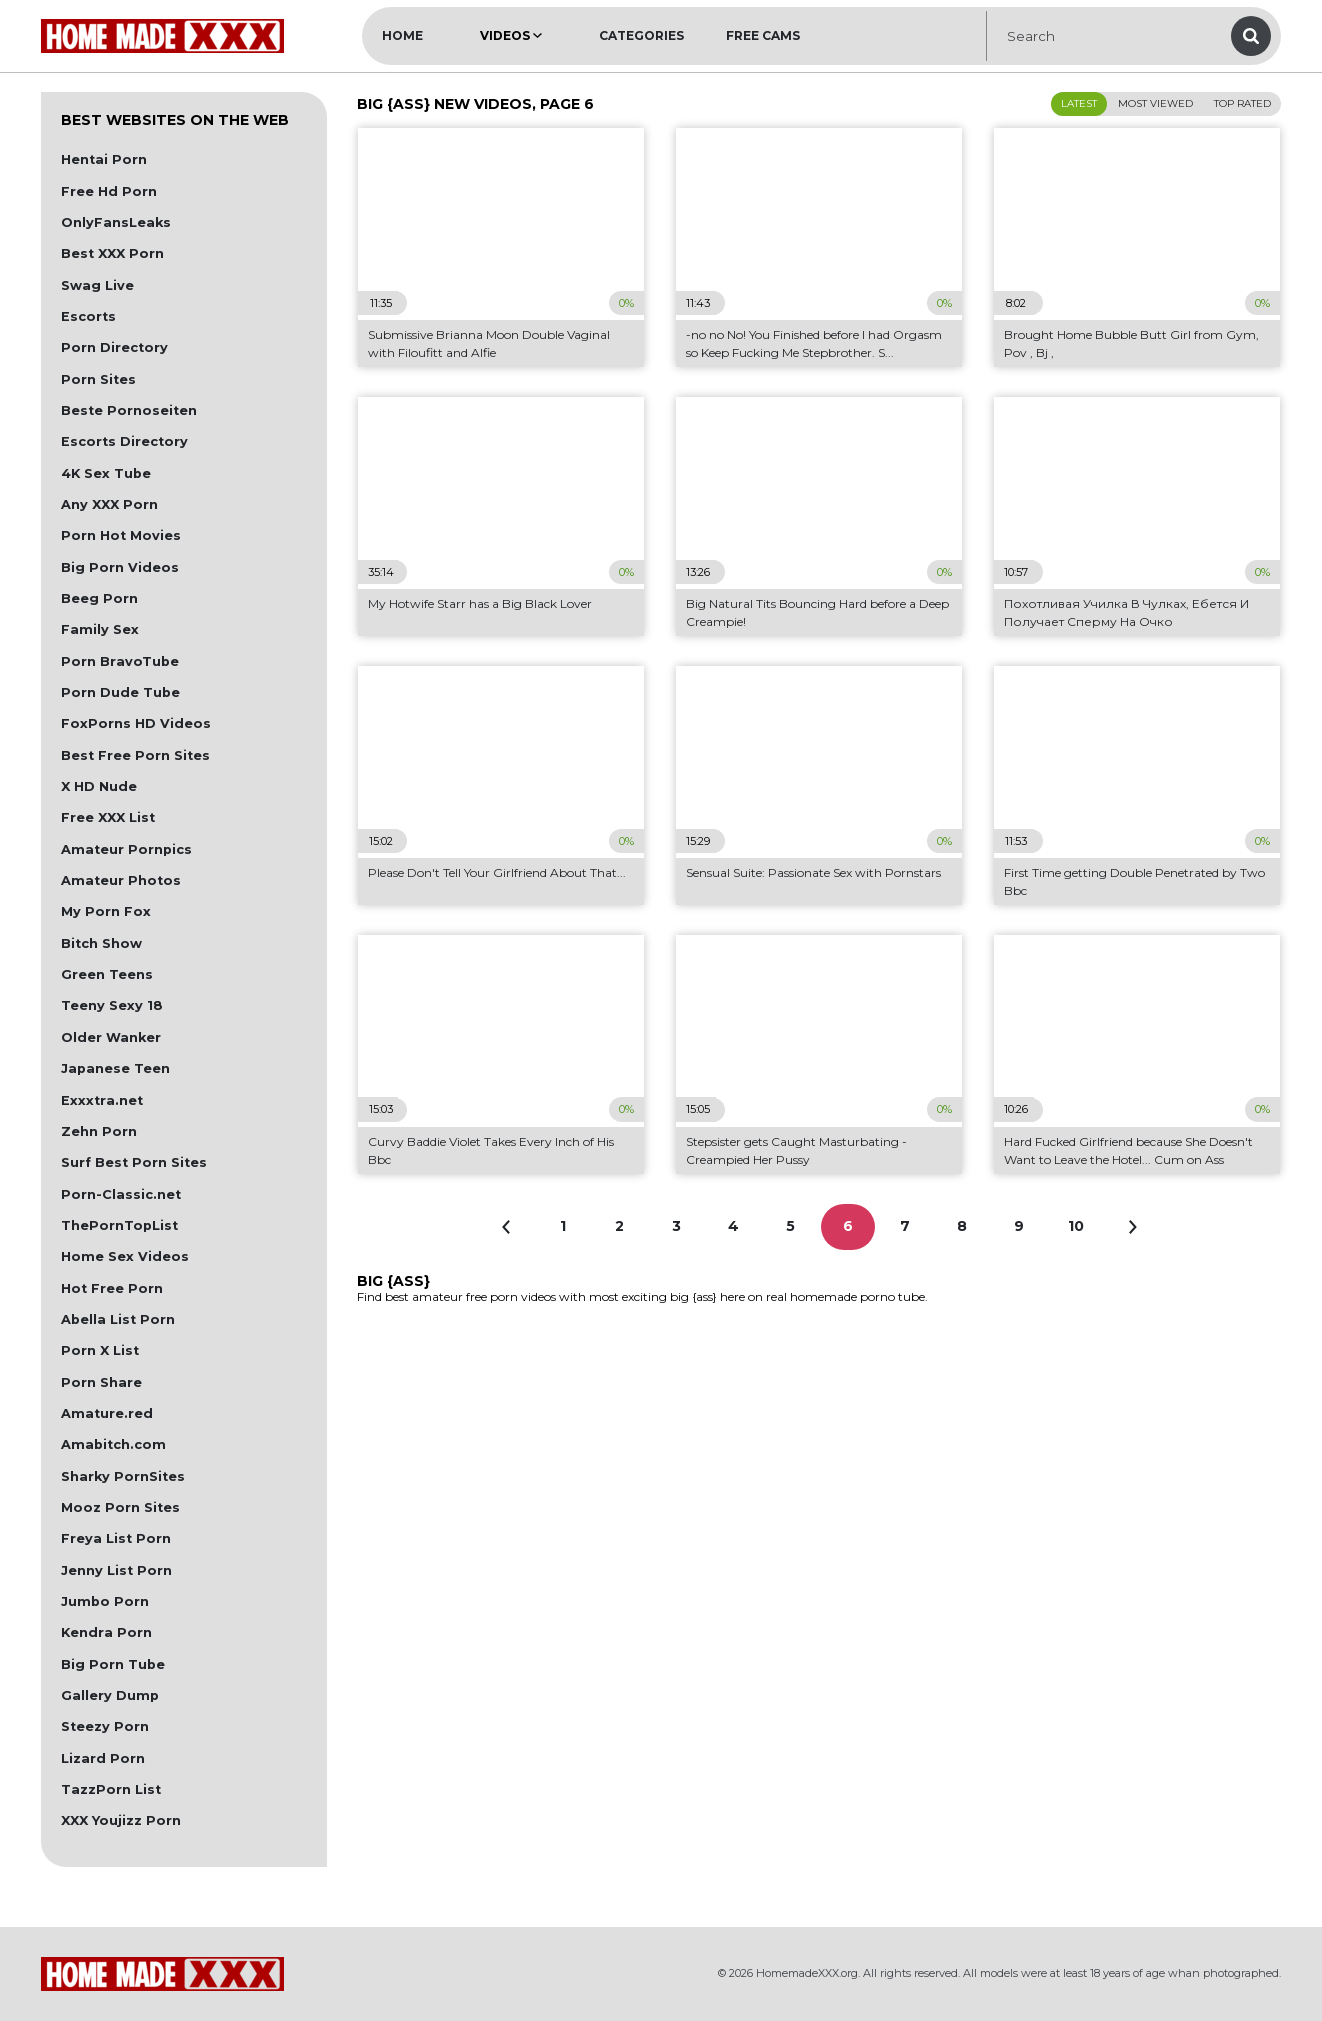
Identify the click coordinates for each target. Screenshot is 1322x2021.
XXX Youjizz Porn (121, 1820)
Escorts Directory (124, 441)
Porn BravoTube (120, 661)
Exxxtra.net (102, 1100)
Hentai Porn (104, 159)
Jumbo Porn (105, 1601)
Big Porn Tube (113, 1664)
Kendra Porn (106, 1632)
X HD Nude (99, 786)
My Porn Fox (106, 911)
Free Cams (763, 35)
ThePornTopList (119, 1225)
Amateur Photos (121, 880)
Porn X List (100, 1350)
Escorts (88, 316)
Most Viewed (1155, 103)
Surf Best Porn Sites (134, 1162)
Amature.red (107, 1413)
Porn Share (101, 1382)
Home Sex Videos (125, 1256)
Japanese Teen (115, 1068)
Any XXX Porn (109, 504)
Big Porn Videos (120, 567)
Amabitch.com (113, 1444)
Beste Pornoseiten (129, 410)
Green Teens (107, 974)
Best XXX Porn (112, 253)
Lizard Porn (103, 1758)
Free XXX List (108, 817)
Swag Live (97, 285)
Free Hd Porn (109, 191)
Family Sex (100, 629)
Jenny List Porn (116, 1570)
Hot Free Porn (112, 1288)
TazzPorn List (111, 1789)
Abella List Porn (118, 1319)
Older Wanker (111, 1037)
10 (1076, 1226)
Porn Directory (114, 347)
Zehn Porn (99, 1131)
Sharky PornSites (123, 1476)
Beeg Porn (99, 598)
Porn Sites (98, 379)
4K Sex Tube (106, 473)
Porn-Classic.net (121, 1194)
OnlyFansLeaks (116, 222)
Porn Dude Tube (120, 692)
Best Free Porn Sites (135, 755)
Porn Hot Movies (121, 535)
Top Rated (1242, 103)
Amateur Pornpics (126, 849)
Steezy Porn (105, 1726)
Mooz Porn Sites (120, 1507)
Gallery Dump (110, 1695)
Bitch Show (101, 943)
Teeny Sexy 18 (112, 1005)
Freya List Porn (116, 1538)
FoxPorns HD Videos (136, 723)
